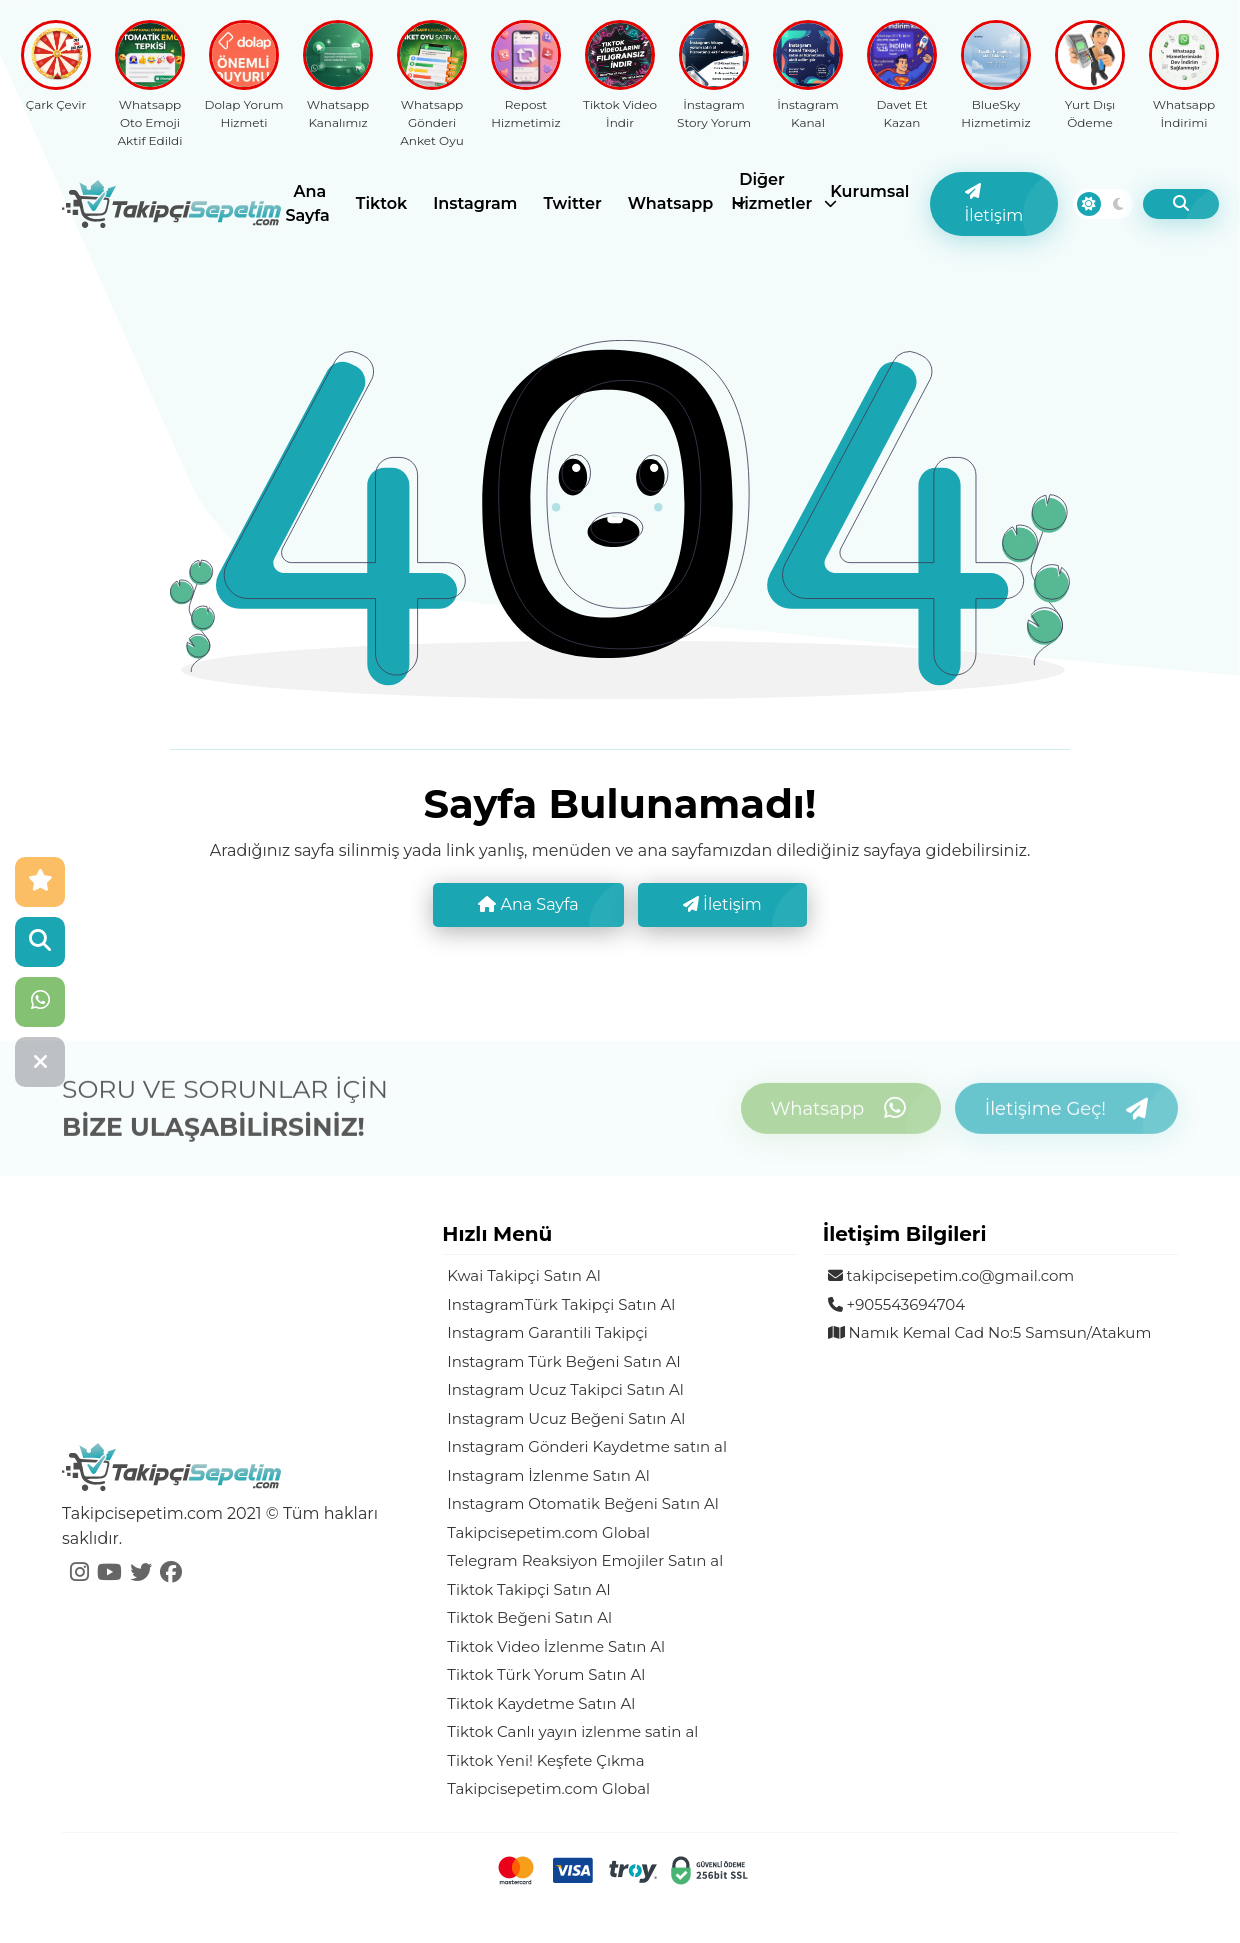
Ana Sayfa (308, 203)
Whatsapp (671, 203)
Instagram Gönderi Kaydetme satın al (587, 1446)
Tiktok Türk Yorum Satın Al (546, 1674)
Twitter (572, 203)
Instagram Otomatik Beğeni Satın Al (583, 1503)
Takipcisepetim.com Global (548, 1532)
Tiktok (381, 203)
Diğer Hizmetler (771, 191)
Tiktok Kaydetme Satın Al (541, 1703)
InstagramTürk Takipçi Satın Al (561, 1304)
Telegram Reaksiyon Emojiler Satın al (585, 1560)
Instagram (475, 203)
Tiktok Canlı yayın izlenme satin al (572, 1731)
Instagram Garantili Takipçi (547, 1332)
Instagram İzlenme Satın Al (548, 1475)
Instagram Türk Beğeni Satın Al (563, 1361)
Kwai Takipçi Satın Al (523, 1275)
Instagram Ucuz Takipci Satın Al (565, 1389)
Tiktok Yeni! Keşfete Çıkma (545, 1760)
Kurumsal (869, 191)
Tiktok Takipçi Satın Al (528, 1589)
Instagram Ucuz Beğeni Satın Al (566, 1418)
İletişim (994, 204)
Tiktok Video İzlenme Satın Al (556, 1646)
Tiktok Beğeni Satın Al (529, 1617)
